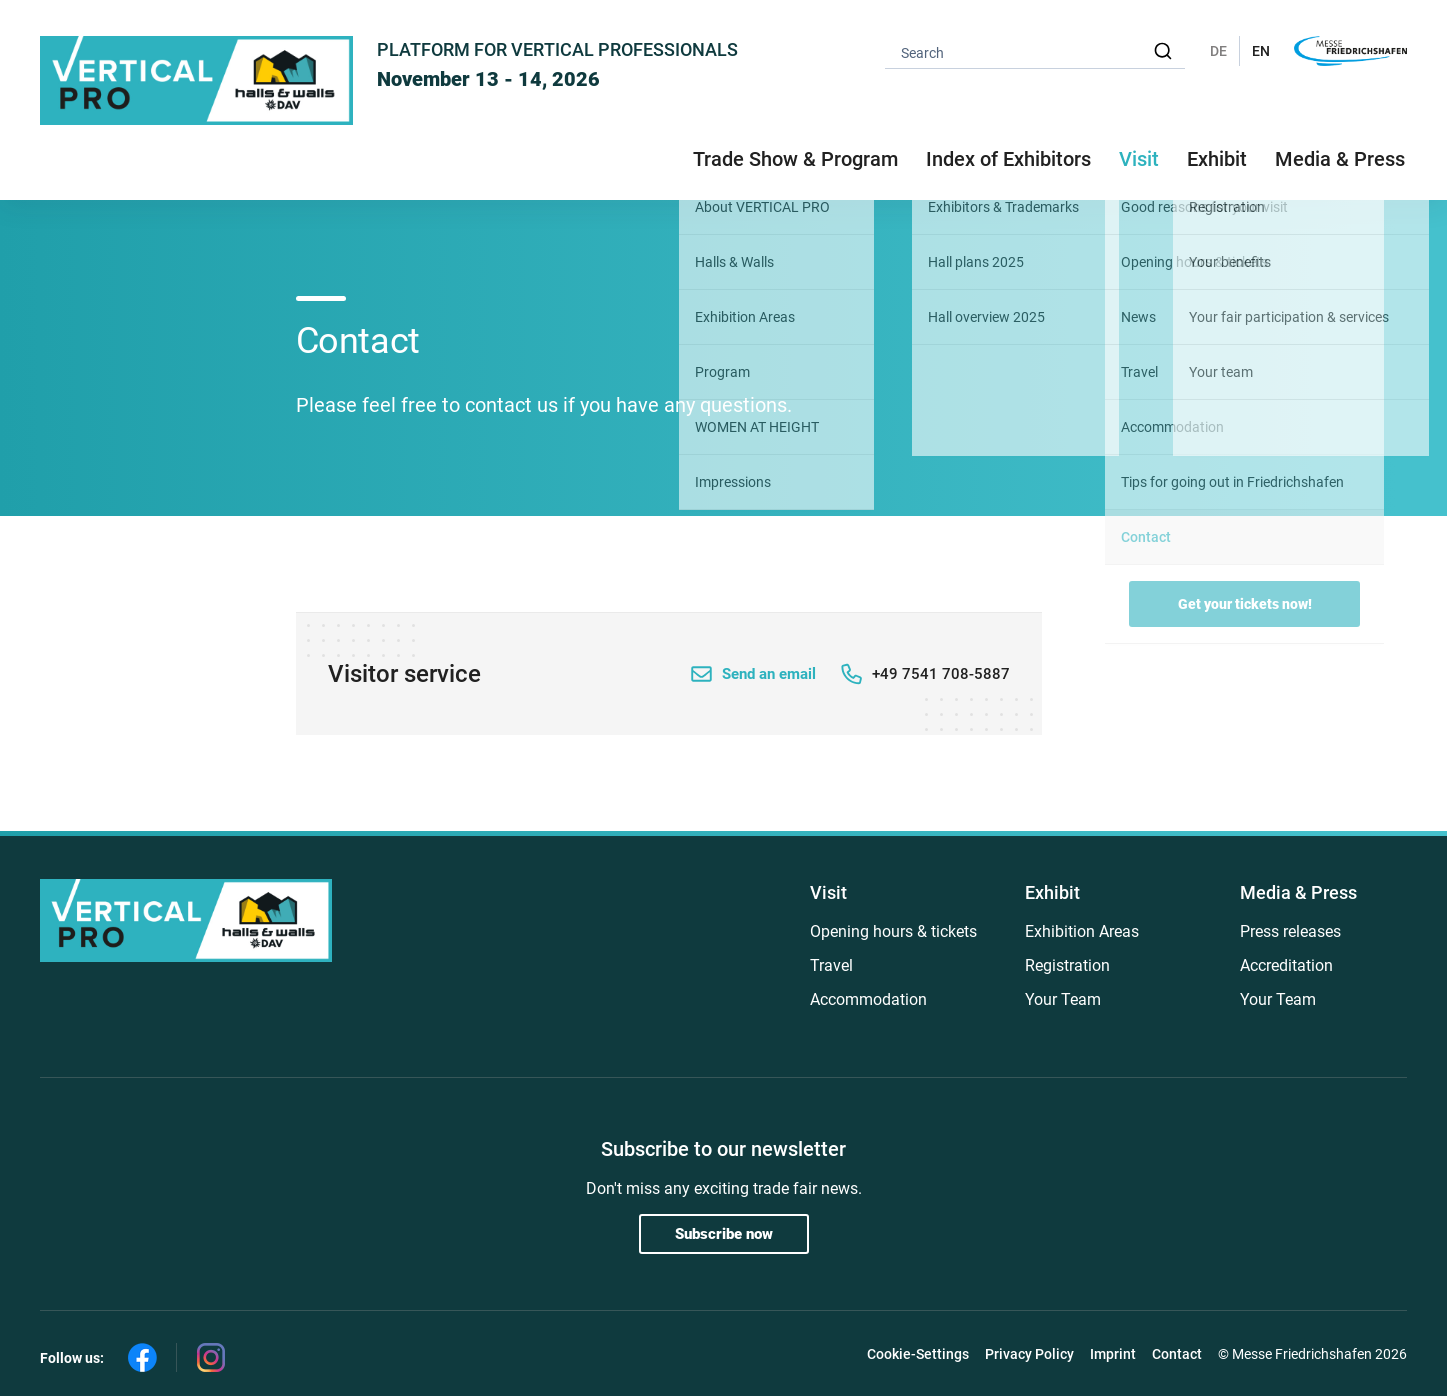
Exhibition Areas (1082, 931)
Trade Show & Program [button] (795, 159)
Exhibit (1052, 892)
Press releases (1290, 931)
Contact (1177, 1354)
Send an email (769, 674)
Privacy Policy (1029, 1354)
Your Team (1063, 999)
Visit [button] (1139, 159)
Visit (828, 892)
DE (1218, 51)
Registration (1067, 965)
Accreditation (1286, 965)
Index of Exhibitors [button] (1008, 159)
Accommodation (868, 999)
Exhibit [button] (1217, 159)
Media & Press (1340, 159)
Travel (831, 965)
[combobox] (1035, 51)
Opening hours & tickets (893, 931)
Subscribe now (724, 1234)
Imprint (1113, 1354)
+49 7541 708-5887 (941, 674)
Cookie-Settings (918, 1354)
